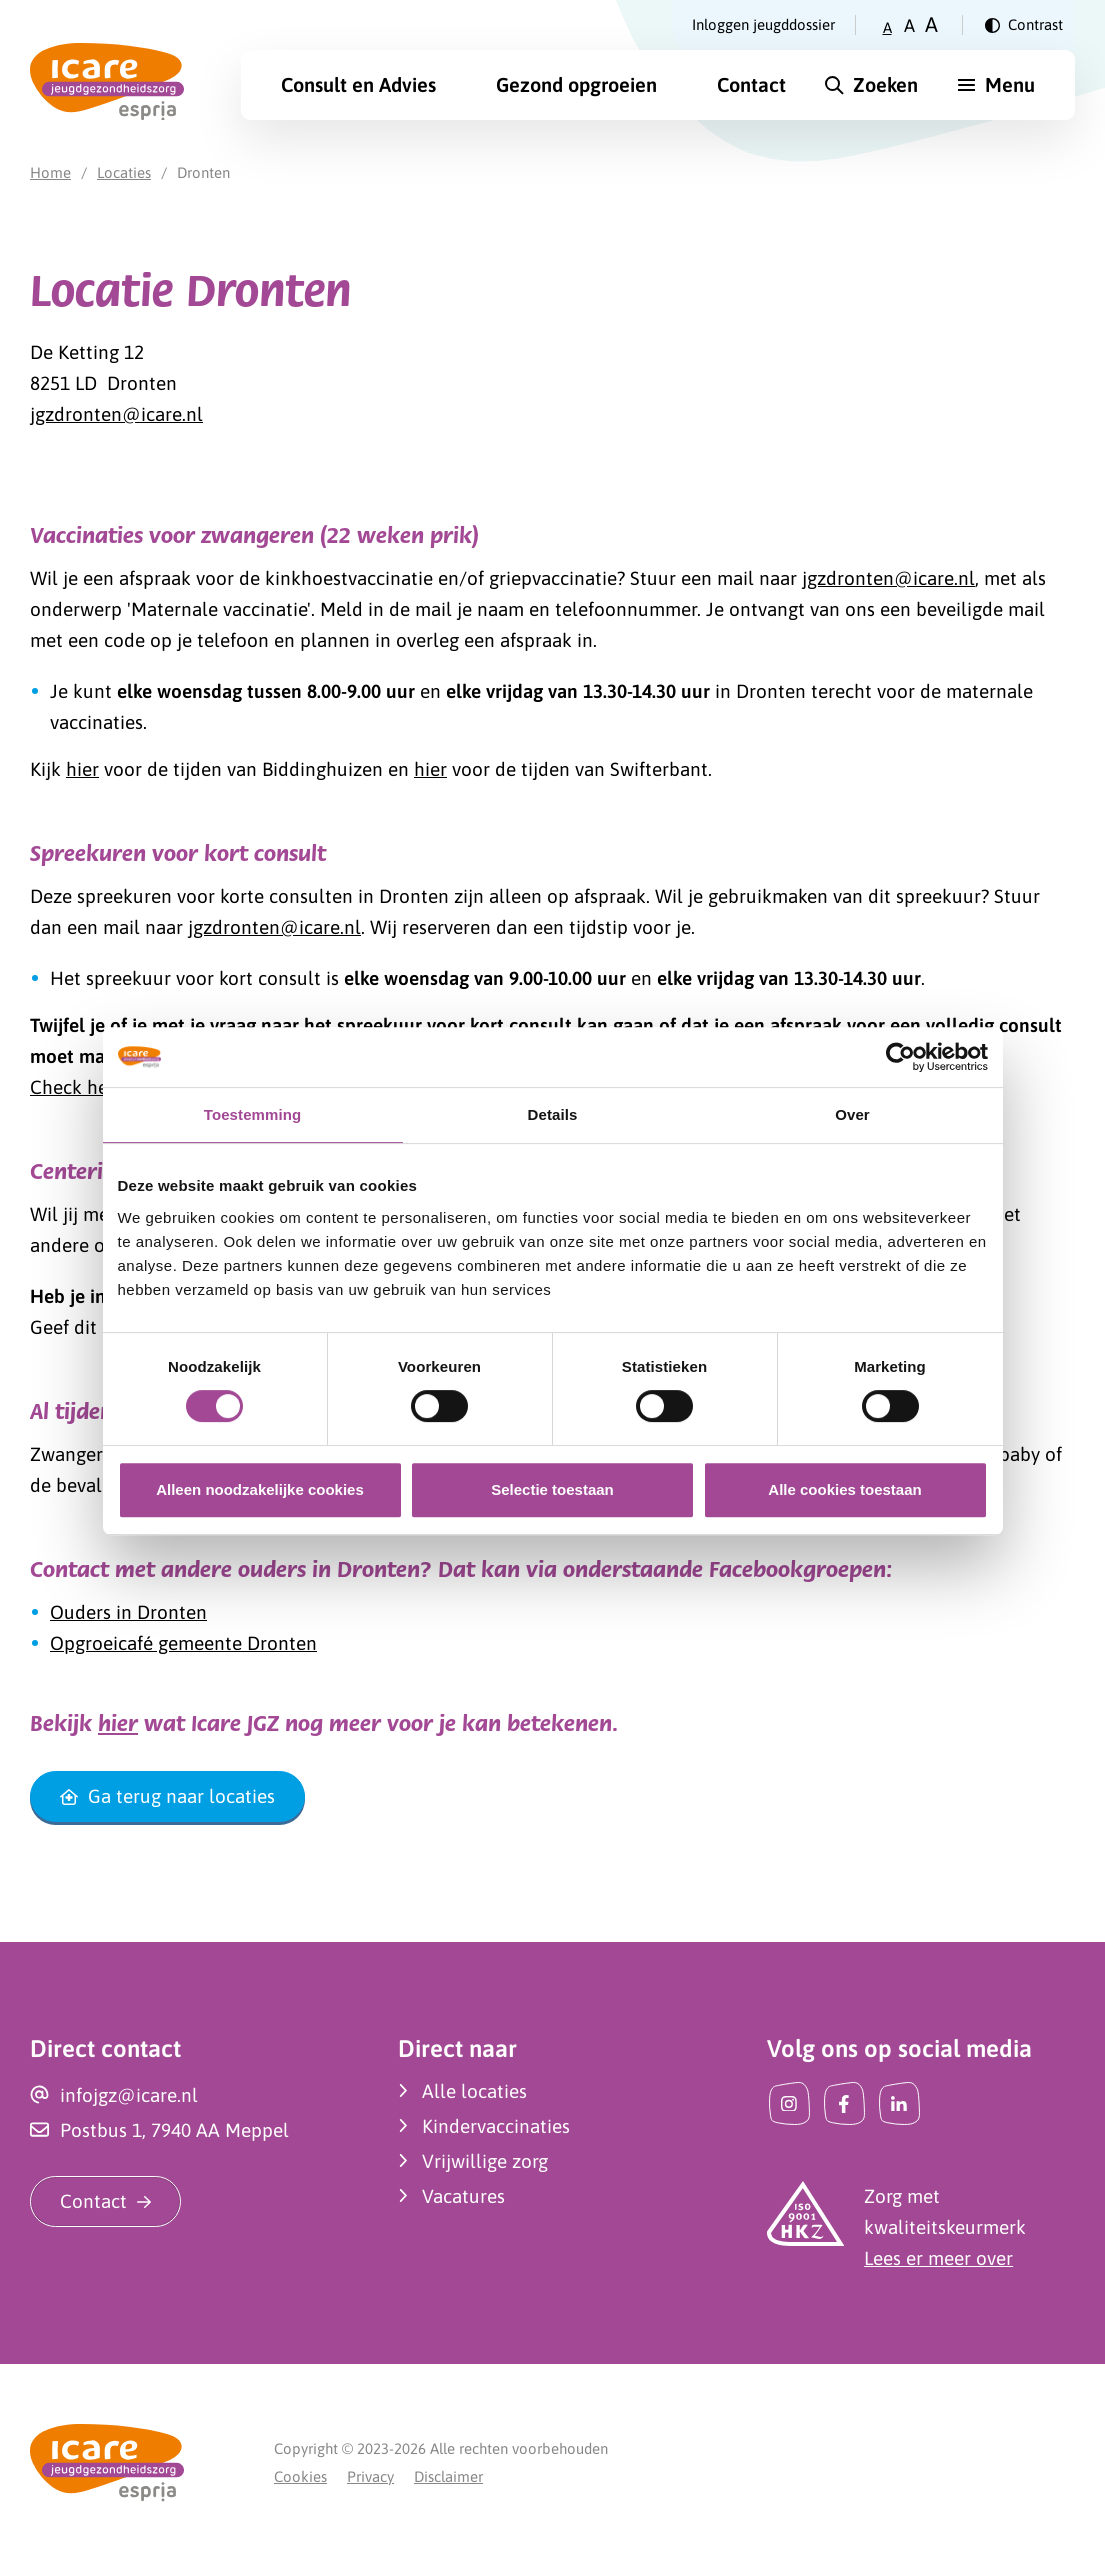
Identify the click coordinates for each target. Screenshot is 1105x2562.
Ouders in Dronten (128, 1612)
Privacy (370, 2476)
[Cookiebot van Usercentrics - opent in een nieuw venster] (900, 1057)
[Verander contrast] (1024, 25)
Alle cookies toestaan (844, 1489)
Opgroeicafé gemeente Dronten (183, 1643)
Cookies (300, 2476)
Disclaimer (448, 2476)
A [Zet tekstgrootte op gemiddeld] (909, 25)
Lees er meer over (938, 2258)
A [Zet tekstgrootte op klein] (887, 27)
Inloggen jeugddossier (763, 24)
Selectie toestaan (552, 1489)
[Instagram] (789, 2103)
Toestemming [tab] (253, 1114)
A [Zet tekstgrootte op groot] (931, 24)
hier (82, 769)
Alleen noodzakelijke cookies (260, 1489)
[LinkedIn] (899, 2103)
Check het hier (91, 1087)
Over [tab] (852, 1114)
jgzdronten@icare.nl (116, 414)
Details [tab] (553, 1114)
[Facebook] (844, 2103)
